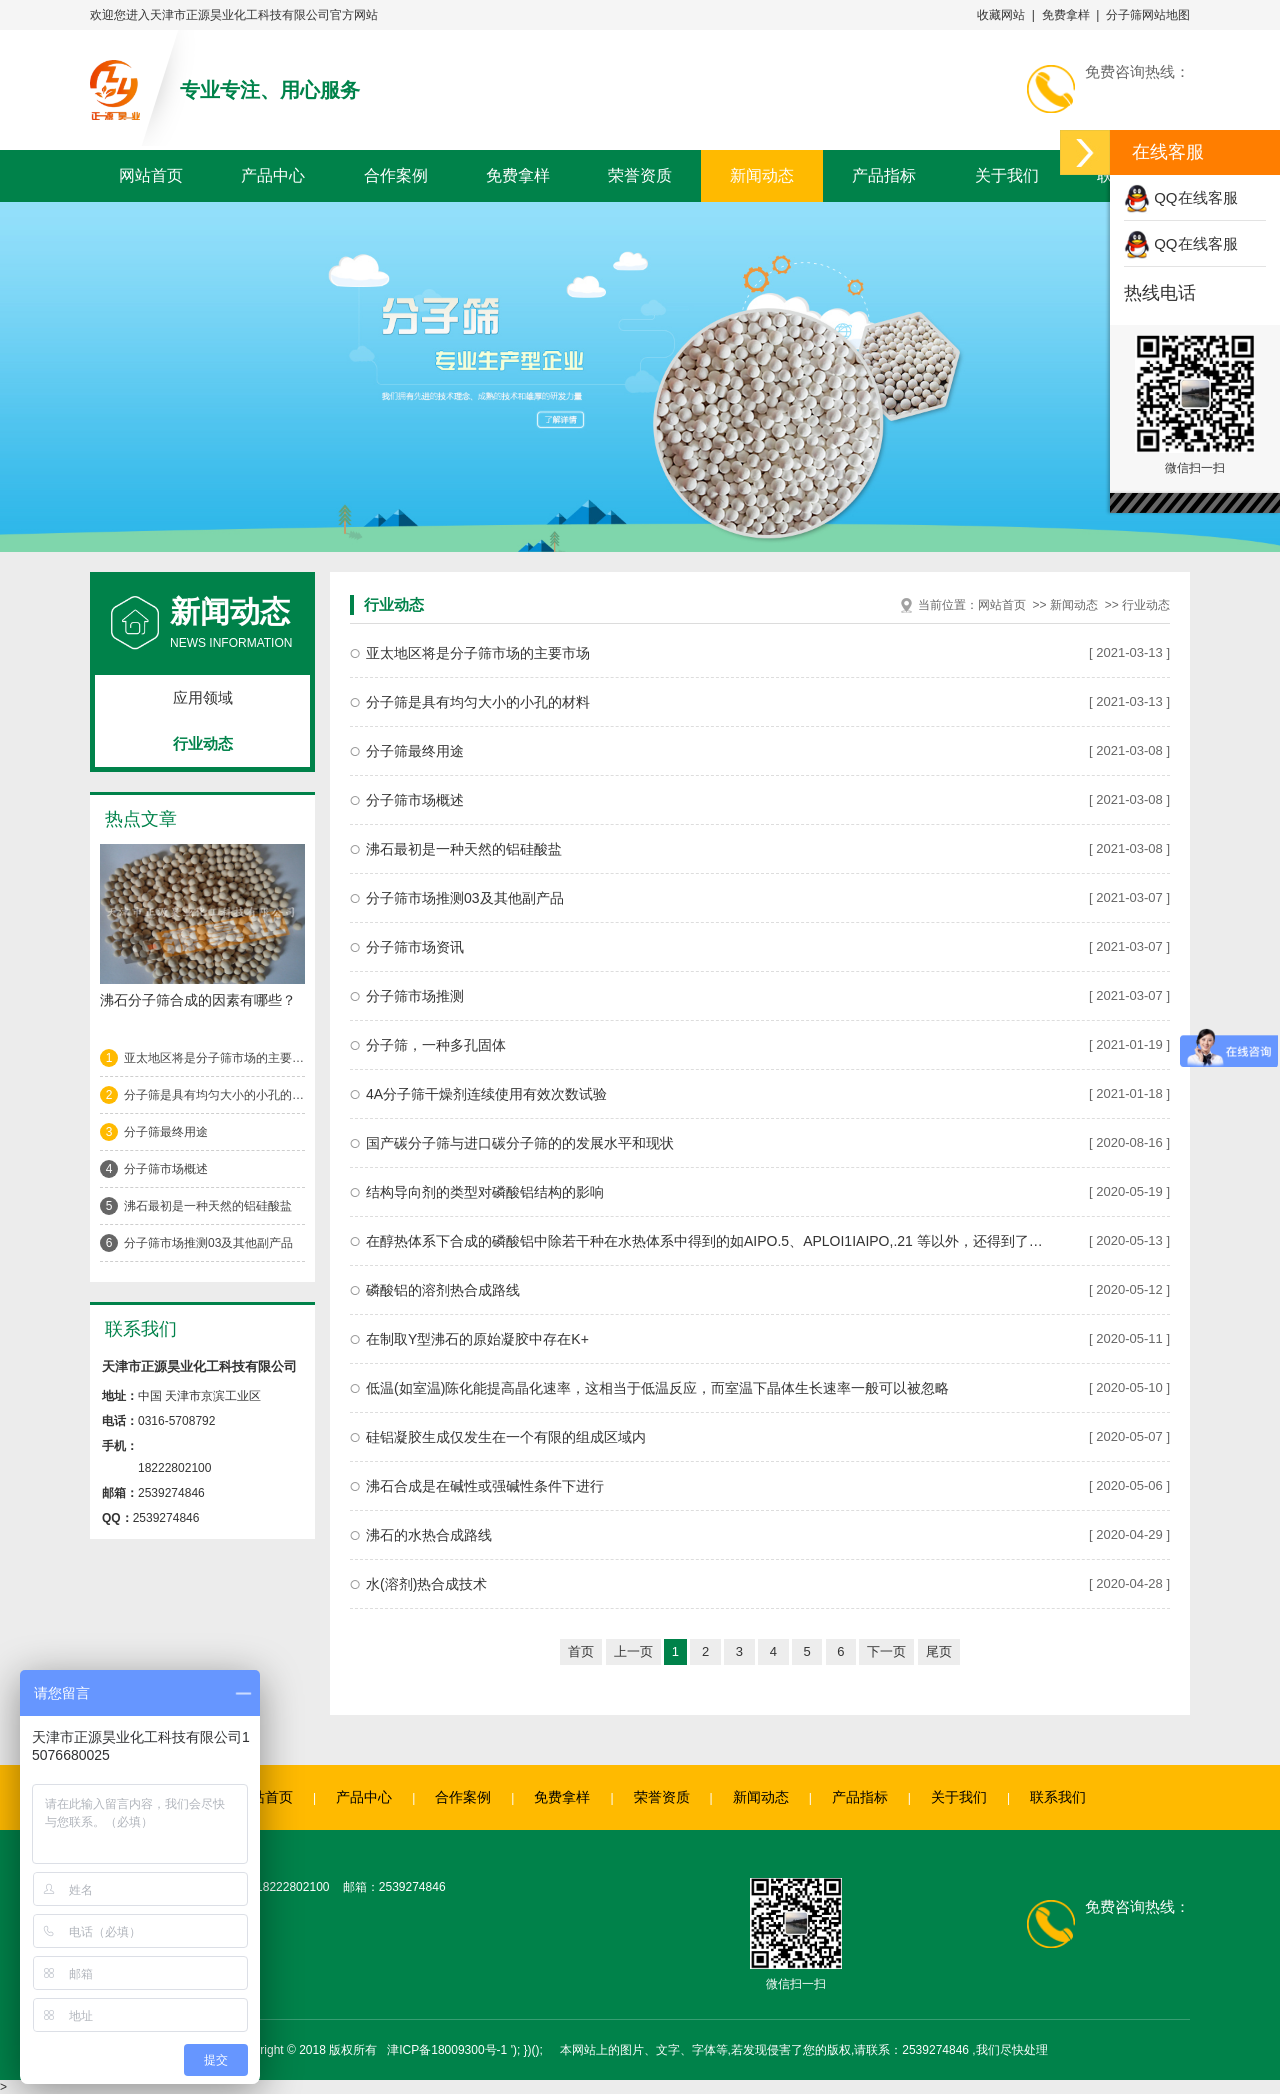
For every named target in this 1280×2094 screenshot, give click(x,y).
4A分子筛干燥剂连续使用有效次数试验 (486, 1094)
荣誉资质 (640, 175)
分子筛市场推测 (415, 996)
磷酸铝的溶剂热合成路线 (443, 1290)
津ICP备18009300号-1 (447, 2050)
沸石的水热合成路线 (429, 1535)
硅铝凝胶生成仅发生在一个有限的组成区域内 (506, 1437)
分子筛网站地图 (1148, 15)
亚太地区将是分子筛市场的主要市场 (214, 1058)
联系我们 (1058, 1797)
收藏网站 (1001, 15)
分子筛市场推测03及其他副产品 (208, 1243)
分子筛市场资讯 (415, 947)
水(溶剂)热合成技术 (426, 1584)
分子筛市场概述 (166, 1169)
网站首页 (151, 175)
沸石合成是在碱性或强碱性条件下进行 (485, 1486)
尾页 (939, 1651)
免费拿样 (1066, 15)
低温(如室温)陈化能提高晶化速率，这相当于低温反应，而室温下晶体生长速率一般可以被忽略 (657, 1388)
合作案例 (396, 175)
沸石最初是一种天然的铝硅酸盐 (208, 1206)
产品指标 (884, 175)
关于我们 (1007, 175)
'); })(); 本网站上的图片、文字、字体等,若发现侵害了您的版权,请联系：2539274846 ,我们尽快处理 (779, 2050)
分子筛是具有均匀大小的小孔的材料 (214, 1095)
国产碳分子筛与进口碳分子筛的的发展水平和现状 (520, 1143)
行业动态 (203, 743)
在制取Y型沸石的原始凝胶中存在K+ (477, 1339)
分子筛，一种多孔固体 (436, 1045)
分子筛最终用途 (166, 1132)
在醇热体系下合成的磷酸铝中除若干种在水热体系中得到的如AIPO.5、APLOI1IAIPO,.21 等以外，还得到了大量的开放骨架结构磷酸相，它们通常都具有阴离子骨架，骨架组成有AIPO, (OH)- (708, 1241)
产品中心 (273, 175)
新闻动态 (762, 175)
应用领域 (203, 697)
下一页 (886, 1651)
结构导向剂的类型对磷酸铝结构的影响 (485, 1192)
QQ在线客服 (1181, 197)
